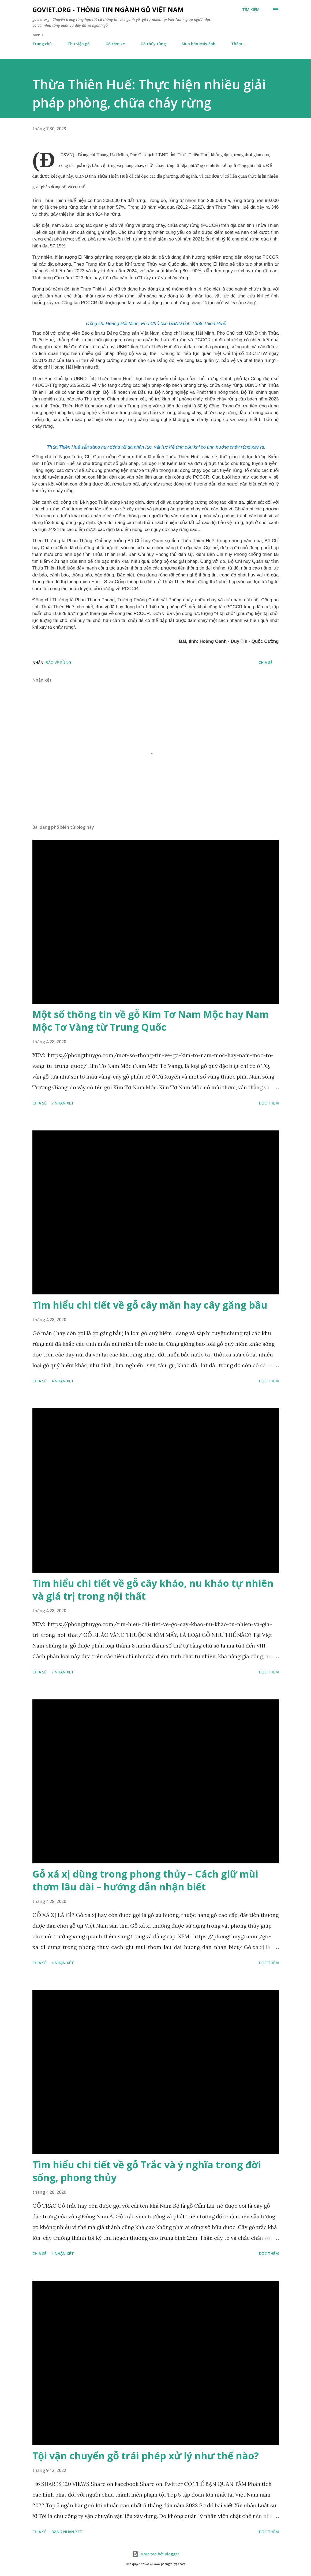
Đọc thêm (269, 1103)
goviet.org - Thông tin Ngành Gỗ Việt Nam (108, 9)
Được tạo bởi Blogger (155, 2553)
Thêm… (238, 43)
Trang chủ (42, 43)
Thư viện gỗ (79, 43)
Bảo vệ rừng (58, 662)
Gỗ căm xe (115, 43)
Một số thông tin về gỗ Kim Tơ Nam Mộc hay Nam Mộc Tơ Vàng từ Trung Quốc (150, 1021)
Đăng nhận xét (67, 2531)
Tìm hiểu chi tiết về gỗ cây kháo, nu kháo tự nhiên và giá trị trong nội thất (152, 1590)
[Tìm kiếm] (251, 9)
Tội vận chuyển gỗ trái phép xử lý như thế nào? (145, 2455)
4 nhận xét (62, 1380)
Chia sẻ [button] (265, 662)
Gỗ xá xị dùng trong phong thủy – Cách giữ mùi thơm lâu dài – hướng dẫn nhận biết (145, 1880)
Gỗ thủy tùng (153, 43)
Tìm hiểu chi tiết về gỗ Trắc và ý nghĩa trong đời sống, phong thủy (146, 2171)
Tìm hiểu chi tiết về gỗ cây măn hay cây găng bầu (149, 1305)
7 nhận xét (62, 1103)
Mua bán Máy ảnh (198, 43)
